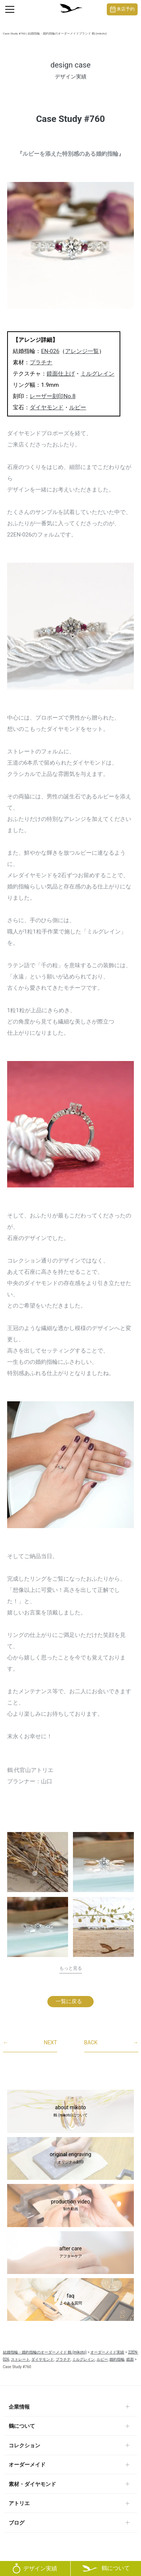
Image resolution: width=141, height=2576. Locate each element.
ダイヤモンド (47, 407)
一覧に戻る (69, 2001)
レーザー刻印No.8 (53, 396)
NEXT (30, 2043)
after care (71, 2252)
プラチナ (41, 362)
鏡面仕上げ (61, 373)
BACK (111, 2043)
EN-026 (50, 351)
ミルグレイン (97, 373)
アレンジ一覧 (82, 351)
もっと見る (70, 1968)
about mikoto (71, 2111)
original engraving (71, 2158)
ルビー (77, 407)
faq (71, 2300)
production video (71, 2206)
